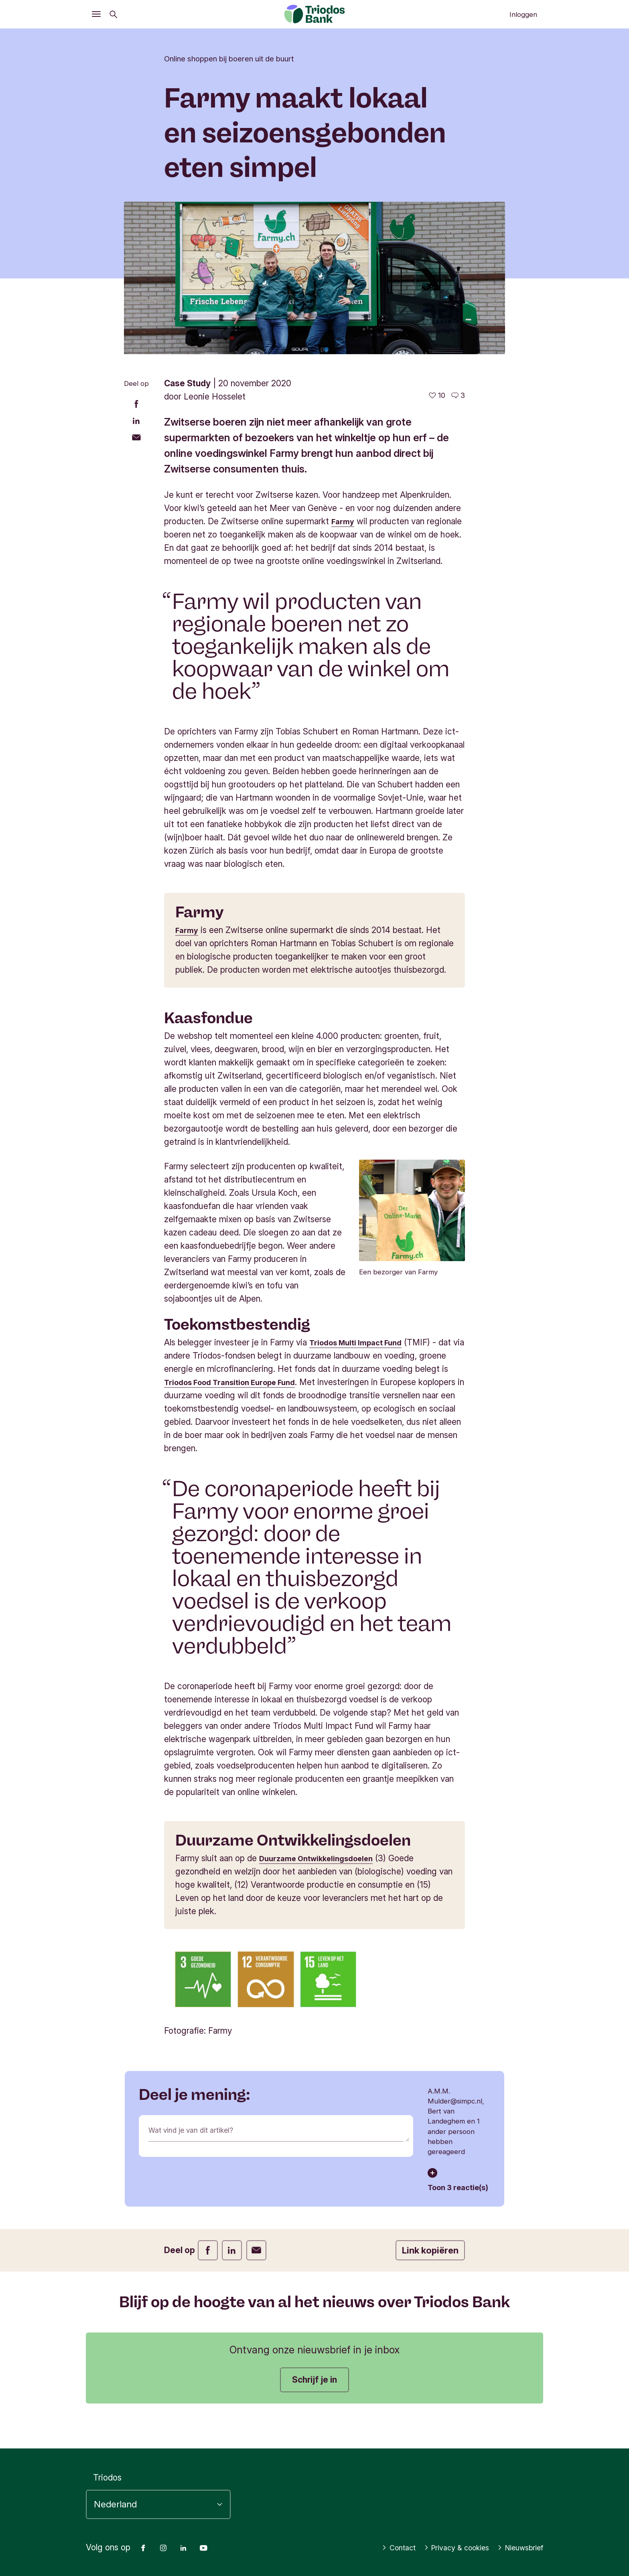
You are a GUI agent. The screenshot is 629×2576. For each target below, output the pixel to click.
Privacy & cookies (443, 2548)
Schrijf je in (314, 2380)
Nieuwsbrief (516, 2548)
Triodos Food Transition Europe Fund (237, 1382)
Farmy (344, 521)
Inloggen (523, 14)
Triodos (107, 2478)
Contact (377, 2548)
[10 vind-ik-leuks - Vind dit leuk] (437, 395)
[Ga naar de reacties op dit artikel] (458, 395)
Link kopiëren (430, 2250)
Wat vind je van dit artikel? (198, 2131)
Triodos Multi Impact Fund (361, 1342)
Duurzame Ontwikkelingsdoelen (323, 1858)
